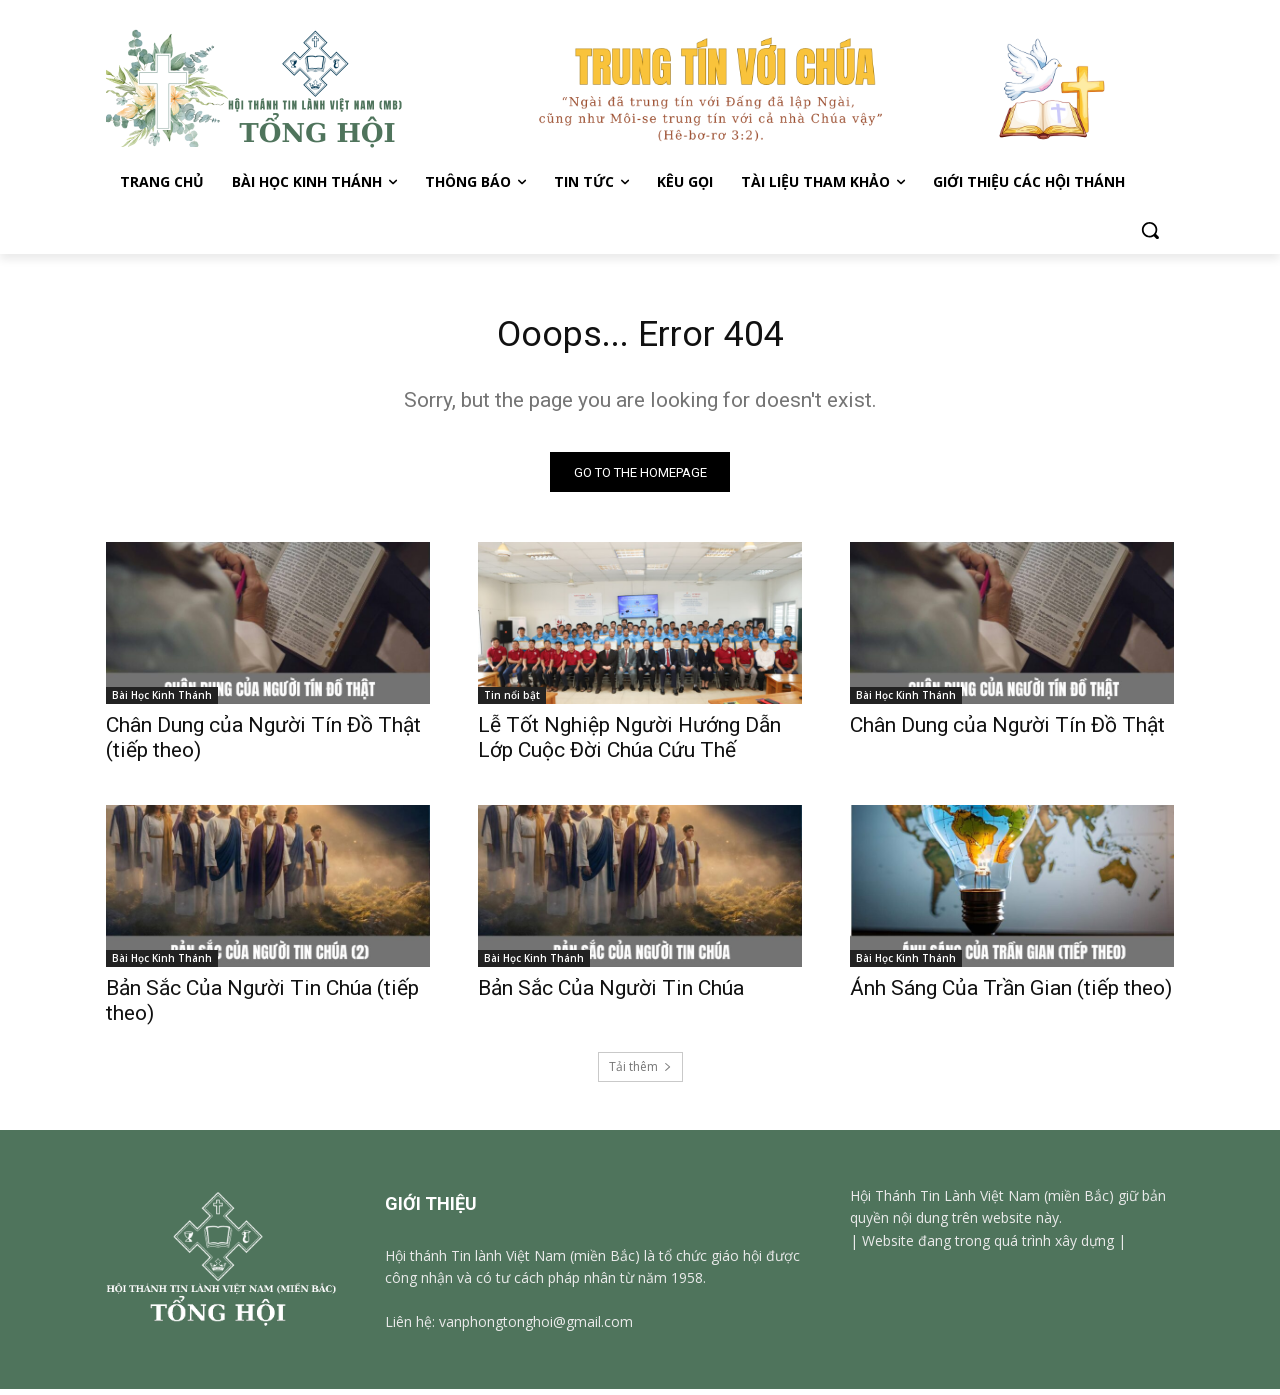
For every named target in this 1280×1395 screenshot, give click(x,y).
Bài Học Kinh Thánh (162, 701)
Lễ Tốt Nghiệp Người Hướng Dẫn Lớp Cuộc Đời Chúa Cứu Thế (629, 743)
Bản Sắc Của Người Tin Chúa (611, 994)
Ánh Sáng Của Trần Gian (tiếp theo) (1011, 994)
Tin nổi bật (512, 701)
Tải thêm (640, 1072)
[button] (1150, 230)
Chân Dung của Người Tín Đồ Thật (1007, 731)
